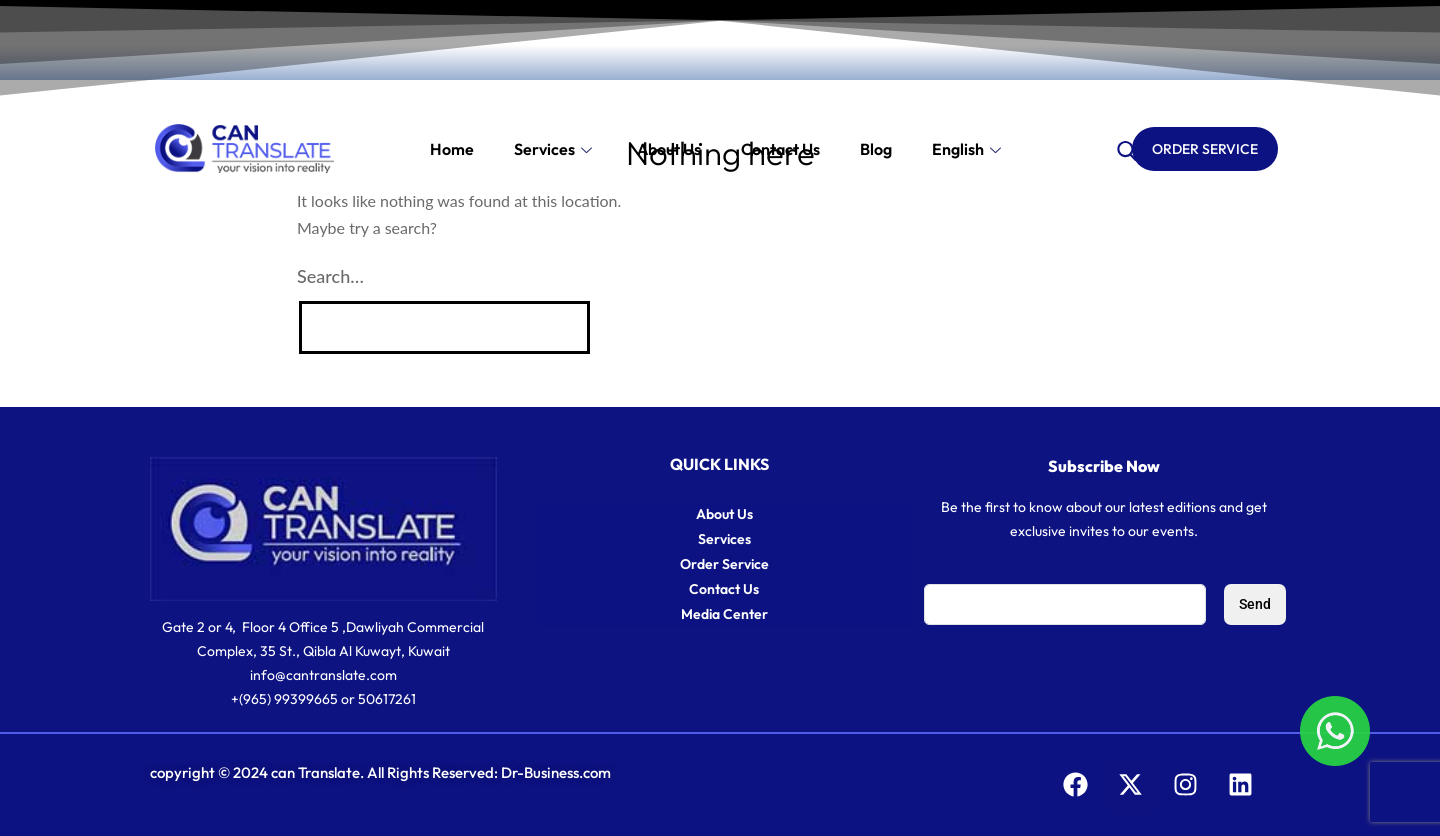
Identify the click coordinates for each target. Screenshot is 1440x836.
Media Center (724, 614)
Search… (330, 276)
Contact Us (724, 589)
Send (1255, 604)
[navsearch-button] (1127, 149)
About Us (669, 149)
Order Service (724, 564)
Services (555, 149)
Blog (876, 149)
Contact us (780, 149)
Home (452, 149)
